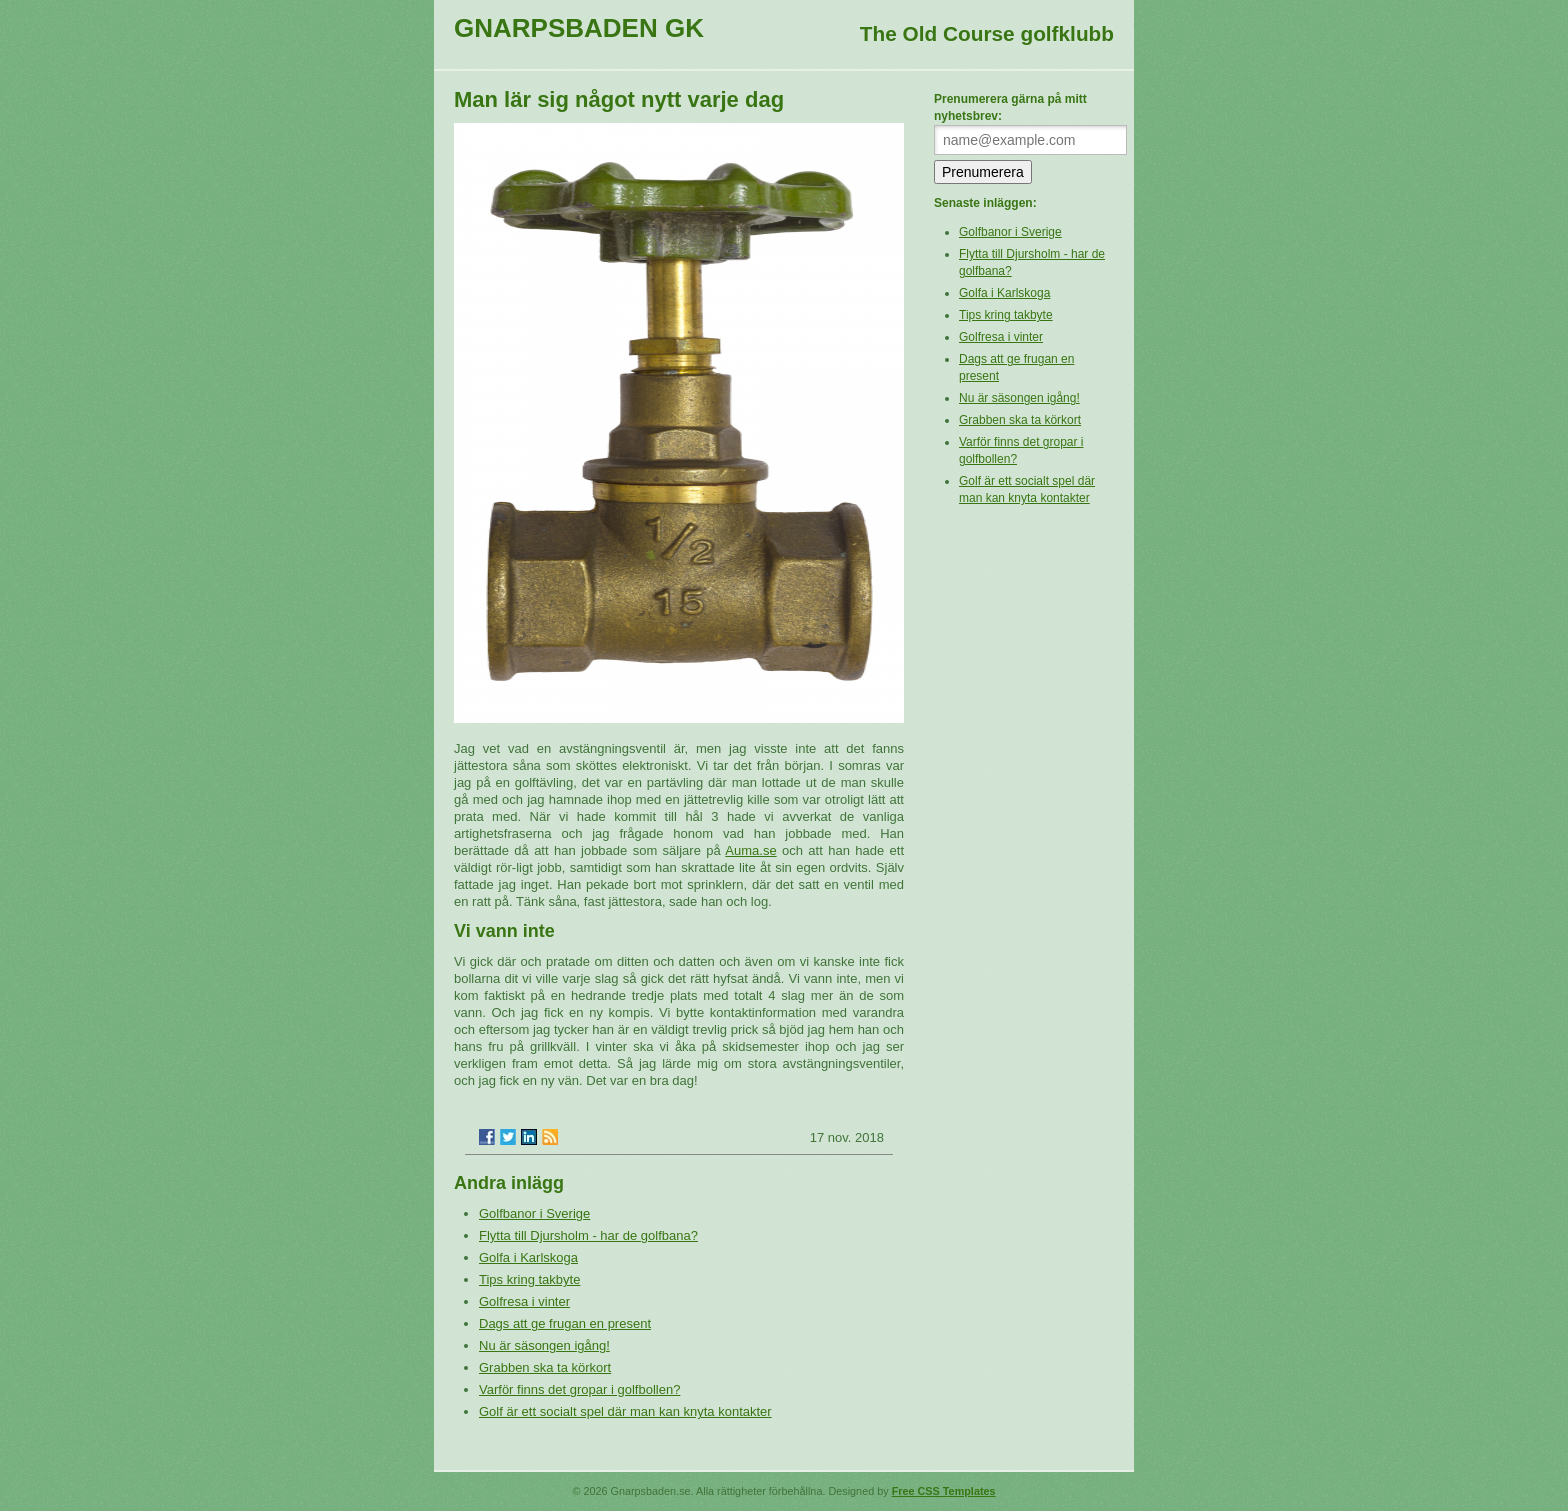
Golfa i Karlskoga (528, 1257)
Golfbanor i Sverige (534, 1213)
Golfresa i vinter (524, 1301)
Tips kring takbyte (529, 1279)
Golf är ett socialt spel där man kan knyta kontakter (625, 1411)
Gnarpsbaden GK (579, 28)
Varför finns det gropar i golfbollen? (579, 1389)
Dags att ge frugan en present (565, 1323)
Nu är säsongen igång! (544, 1345)
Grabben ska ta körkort (545, 1367)
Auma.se (750, 850)
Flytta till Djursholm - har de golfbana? (588, 1235)
